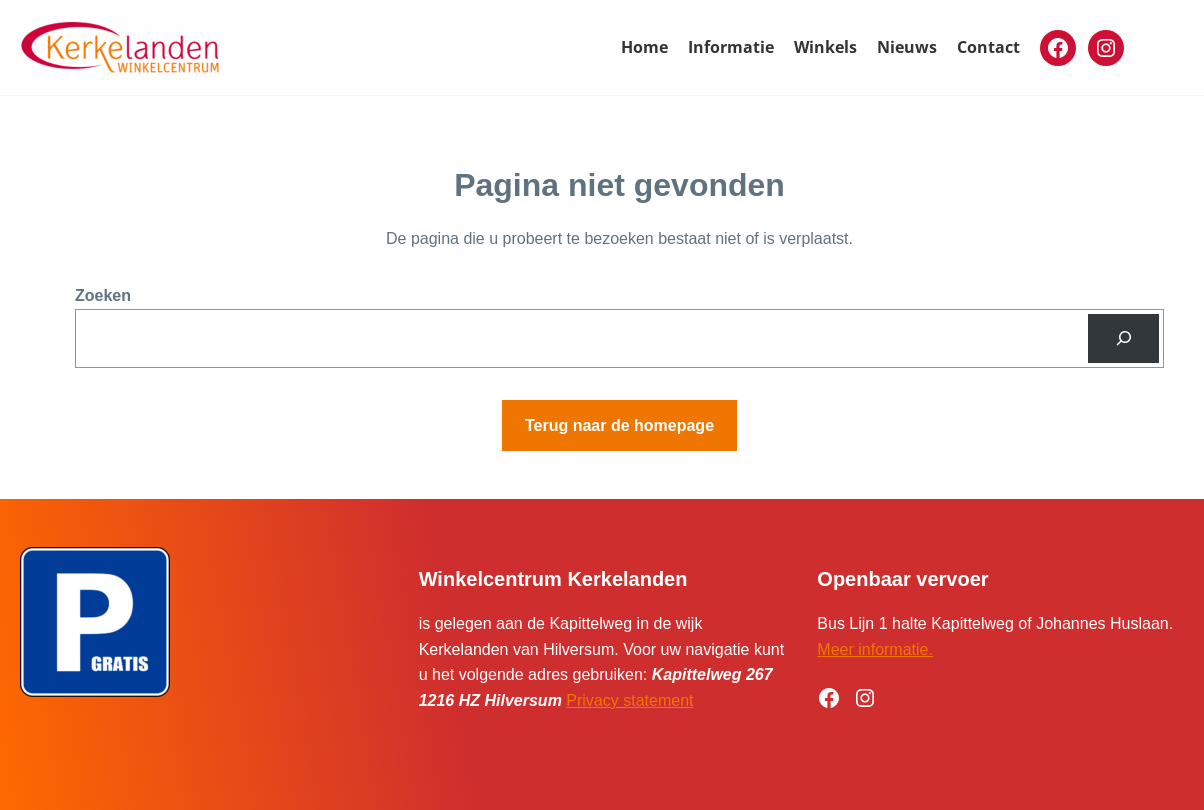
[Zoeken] (1123, 338)
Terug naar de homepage (619, 425)
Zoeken (103, 295)
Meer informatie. (875, 649)
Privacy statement (629, 700)
